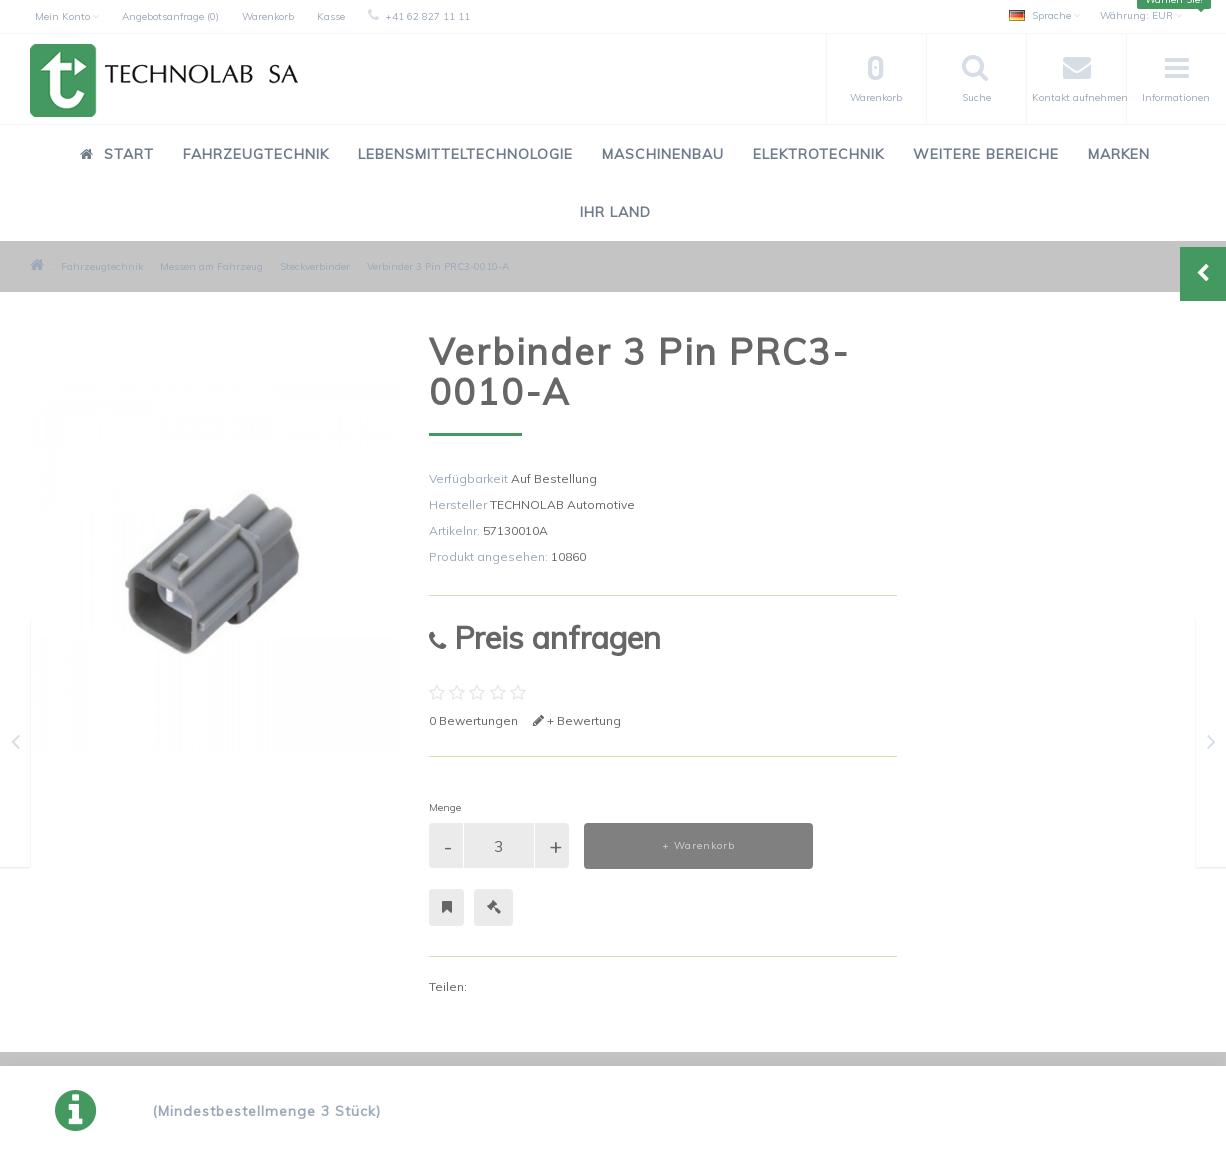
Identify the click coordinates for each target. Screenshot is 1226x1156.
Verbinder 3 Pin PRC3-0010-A (438, 266)
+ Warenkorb (698, 845)
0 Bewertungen (473, 720)
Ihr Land (615, 212)
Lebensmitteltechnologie (465, 154)
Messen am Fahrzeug (211, 266)
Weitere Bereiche (986, 154)
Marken (1119, 154)
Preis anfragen (545, 637)
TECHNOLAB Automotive (562, 504)
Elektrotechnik (818, 154)
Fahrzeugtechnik (256, 154)
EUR (1141, 15)
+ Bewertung (577, 720)
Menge (445, 807)
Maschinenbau (663, 154)
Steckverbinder (315, 266)
